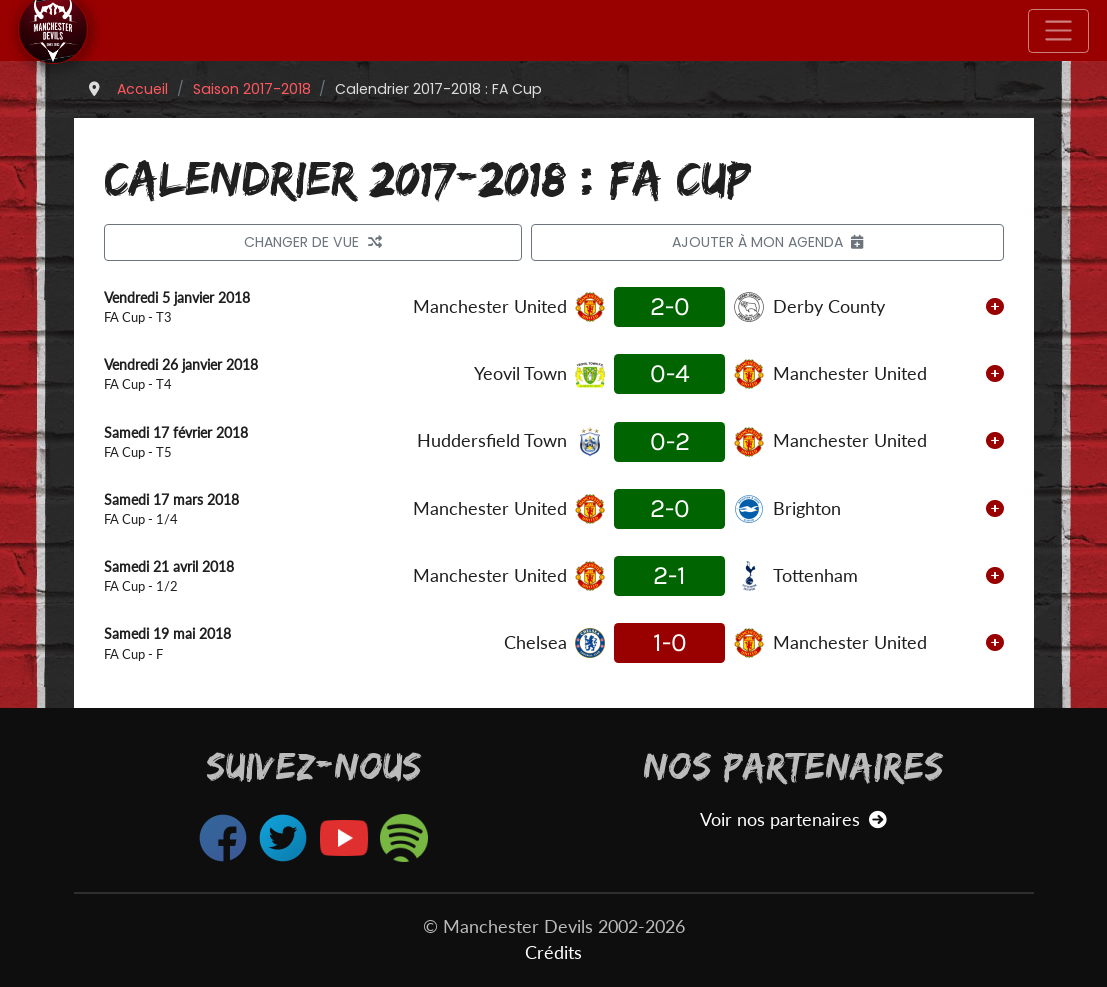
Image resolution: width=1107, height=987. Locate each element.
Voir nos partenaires (793, 819)
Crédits (553, 952)
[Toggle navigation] (1058, 31)
